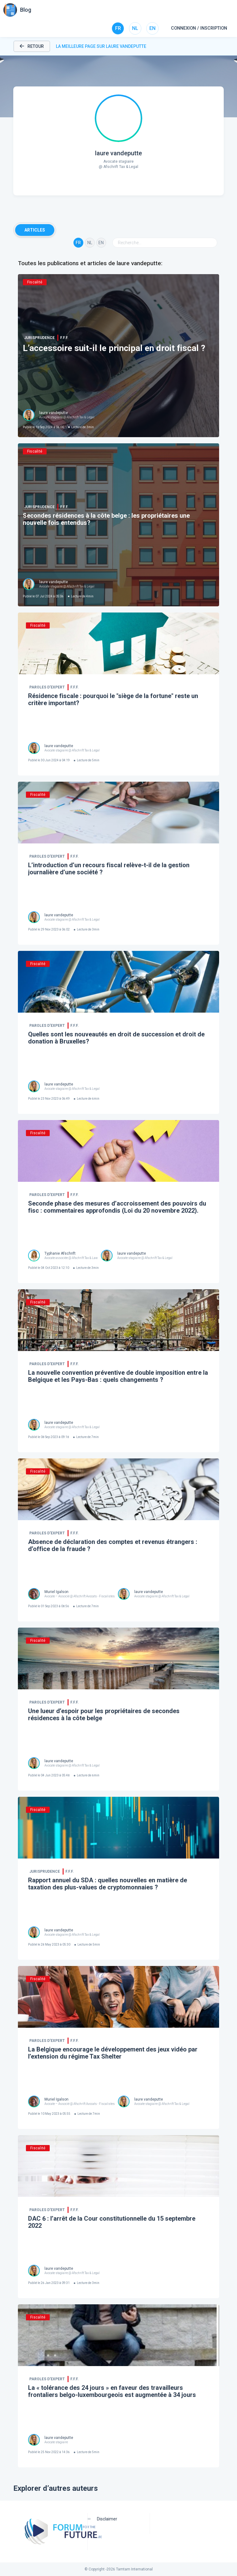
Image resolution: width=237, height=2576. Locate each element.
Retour (32, 46)
